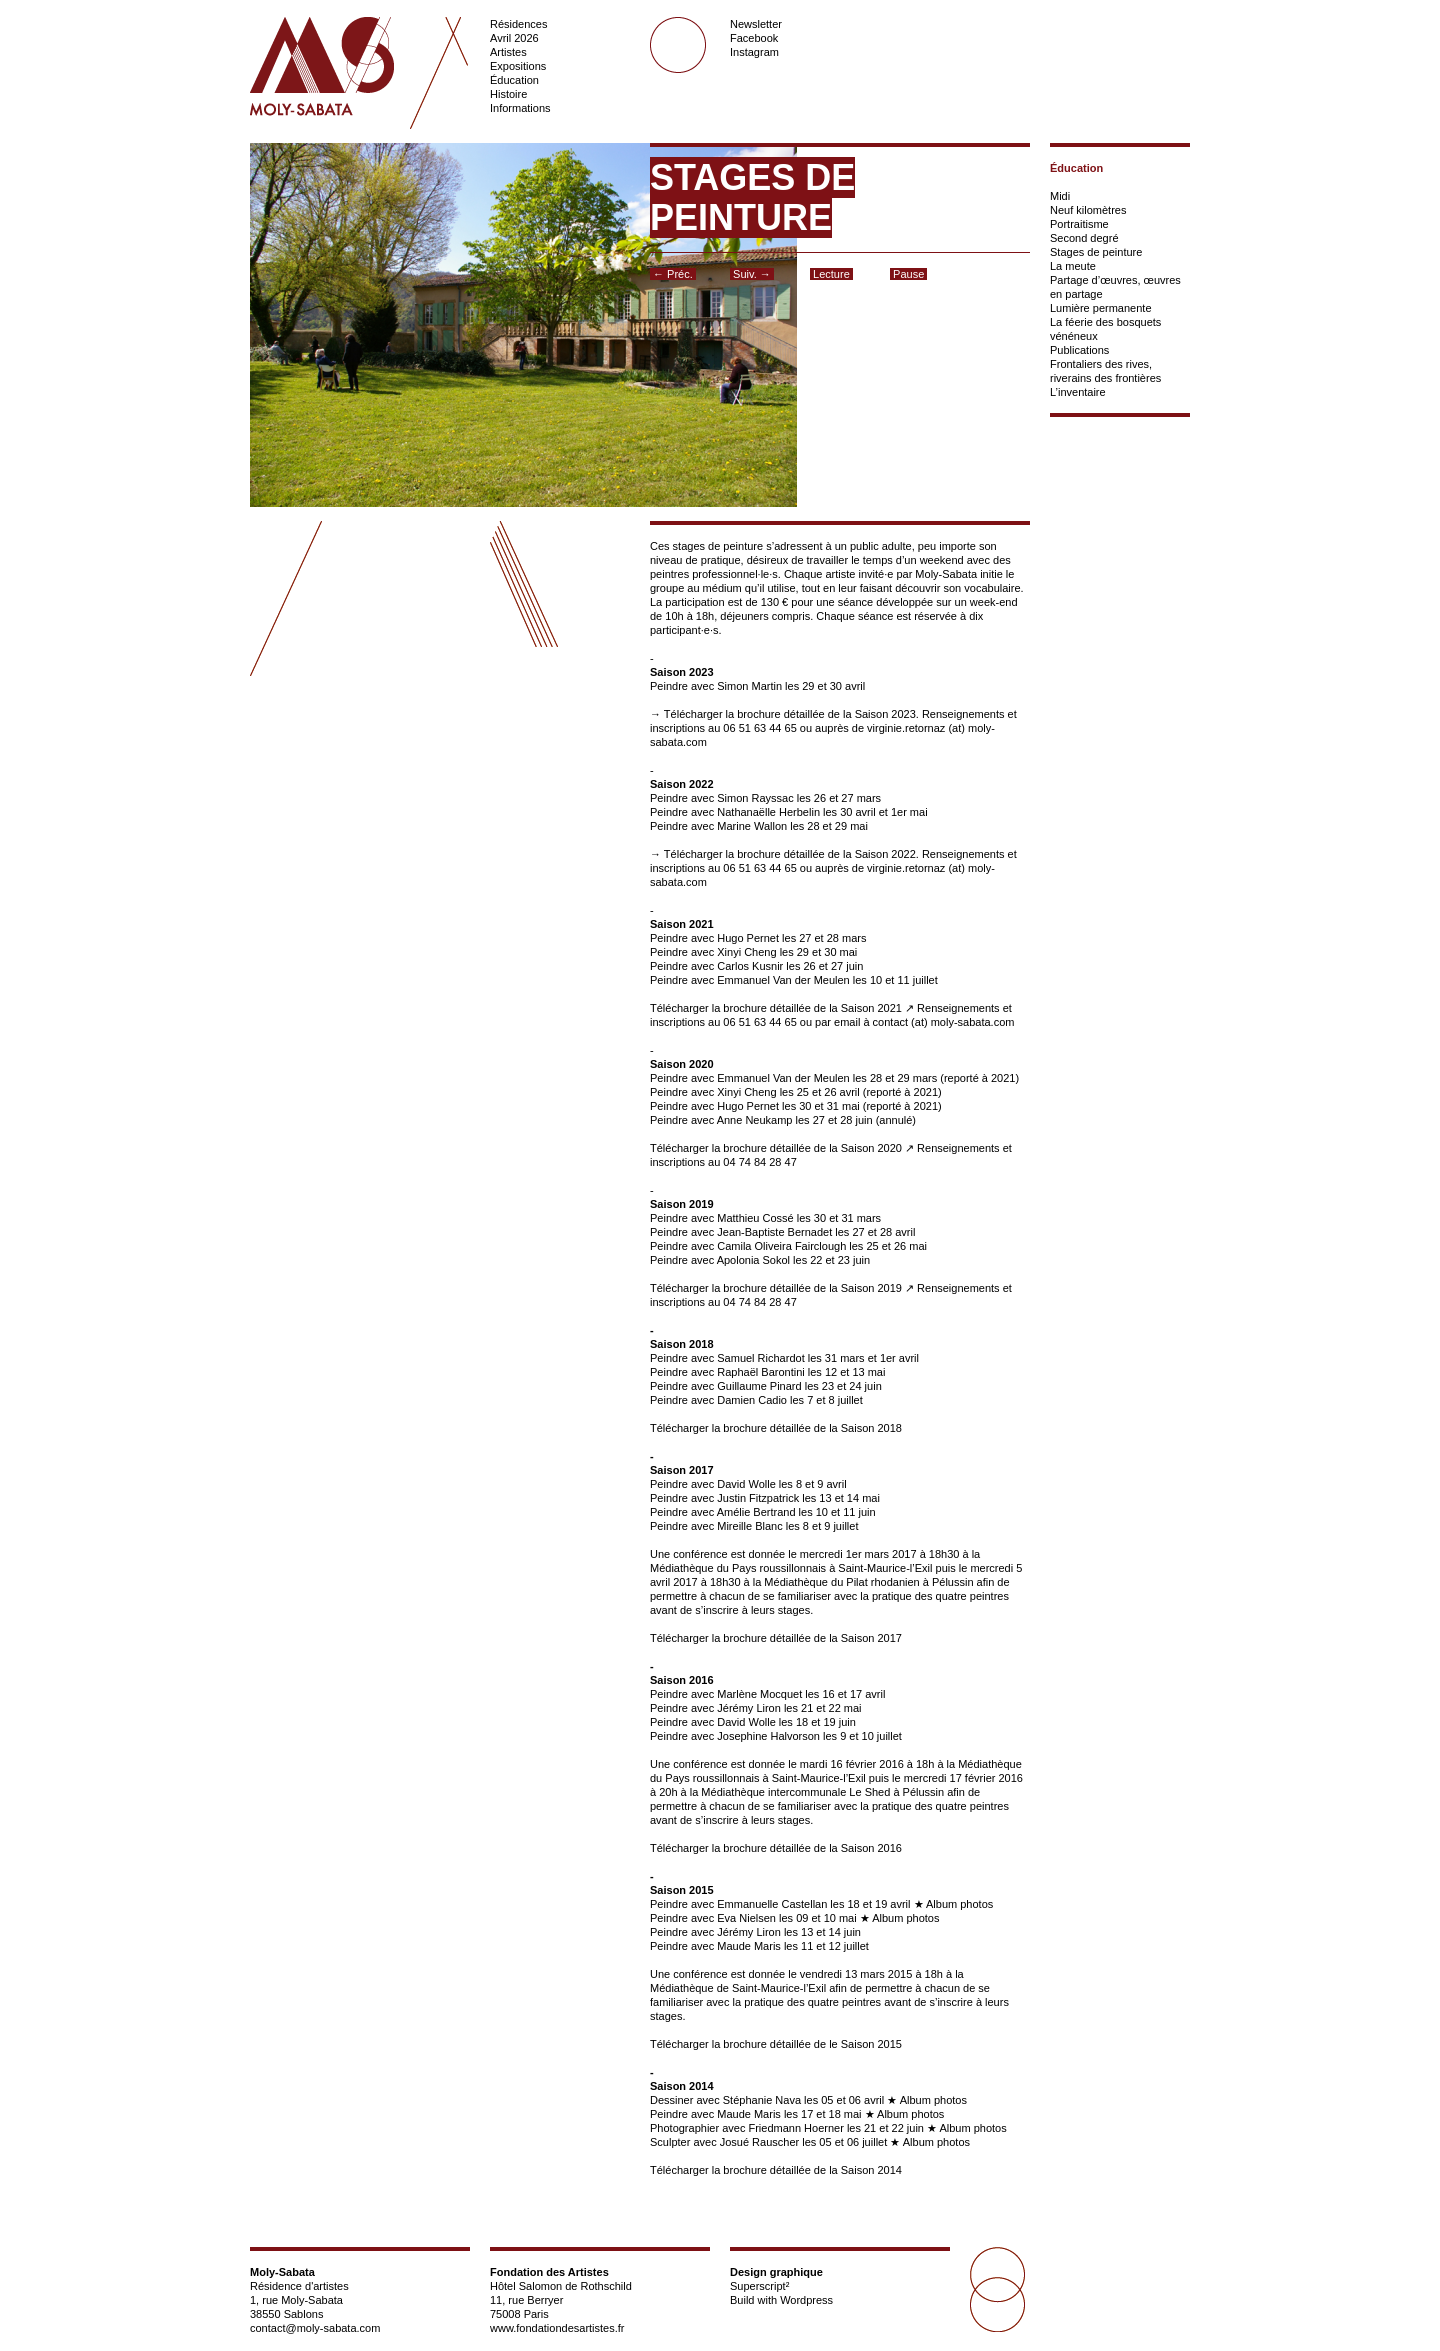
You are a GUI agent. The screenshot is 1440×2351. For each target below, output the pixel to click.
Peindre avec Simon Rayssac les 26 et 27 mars (765, 798)
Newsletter (756, 24)
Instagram (754, 52)
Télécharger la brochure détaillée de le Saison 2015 (776, 2044)
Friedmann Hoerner (795, 2128)
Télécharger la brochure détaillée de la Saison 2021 (776, 1008)
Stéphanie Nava (762, 2100)
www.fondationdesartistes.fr (557, 2328)
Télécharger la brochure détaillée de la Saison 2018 (776, 1428)
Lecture (831, 274)
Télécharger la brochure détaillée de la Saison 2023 (790, 714)
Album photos (959, 1904)
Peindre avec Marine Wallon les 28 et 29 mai (759, 826)
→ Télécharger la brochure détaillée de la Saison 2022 (783, 854)
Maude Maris (749, 2114)
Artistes (508, 52)
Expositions (518, 66)
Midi (1060, 196)
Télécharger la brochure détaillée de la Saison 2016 (776, 1848)
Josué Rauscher (761, 2142)
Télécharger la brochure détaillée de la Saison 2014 (776, 2170)
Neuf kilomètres (1088, 210)
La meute (1073, 266)
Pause (908, 274)
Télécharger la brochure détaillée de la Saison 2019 (776, 1288)
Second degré (1084, 238)
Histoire (508, 94)
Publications (1079, 350)
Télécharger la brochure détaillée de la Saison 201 (773, 1638)
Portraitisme (1079, 224)
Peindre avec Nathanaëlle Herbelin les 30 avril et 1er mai (789, 812)
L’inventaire (1078, 392)
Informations (520, 108)
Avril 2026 (514, 38)
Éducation (514, 80)
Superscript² (759, 2286)
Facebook (754, 38)
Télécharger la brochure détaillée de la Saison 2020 (776, 1148)
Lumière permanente (1101, 308)
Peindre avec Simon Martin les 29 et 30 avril (757, 686)
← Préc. (673, 274)
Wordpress (806, 2300)
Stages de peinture (1096, 252)
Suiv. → (752, 274)
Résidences (518, 24)
